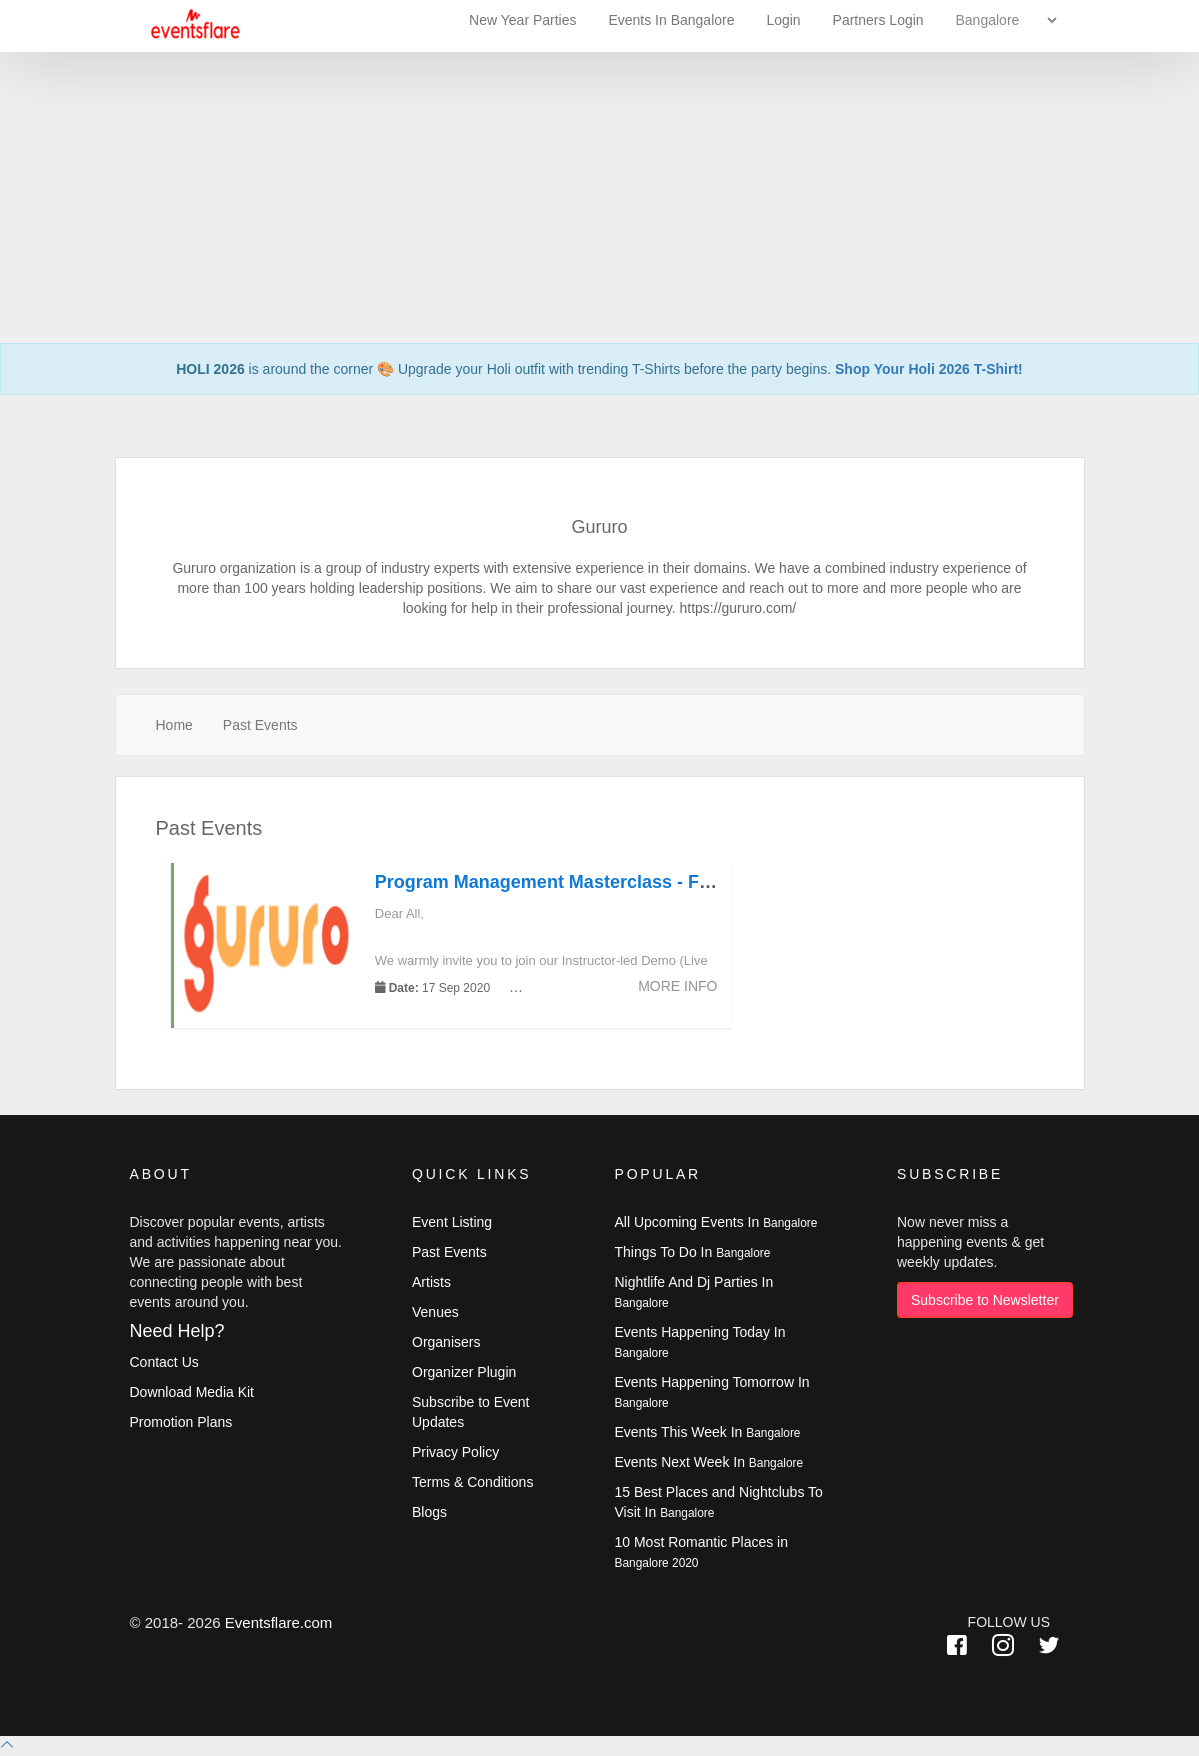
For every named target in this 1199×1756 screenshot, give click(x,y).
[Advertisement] (599, 140)
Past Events (260, 725)
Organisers (446, 1342)
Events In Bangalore (673, 20)
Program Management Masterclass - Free (550, 882)
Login (783, 20)
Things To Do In (693, 1252)
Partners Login (878, 20)
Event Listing (452, 1222)
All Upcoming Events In (716, 1222)
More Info (677, 986)
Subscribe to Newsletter (985, 1300)
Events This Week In (708, 1432)
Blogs (429, 1512)
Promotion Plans (181, 1422)
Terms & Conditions (472, 1482)
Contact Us (164, 1362)
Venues (435, 1312)
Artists (431, 1282)
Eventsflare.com (279, 1622)
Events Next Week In (709, 1462)
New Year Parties (522, 20)
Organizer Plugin (464, 1372)
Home (174, 725)
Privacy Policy (455, 1452)
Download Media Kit (192, 1392)
